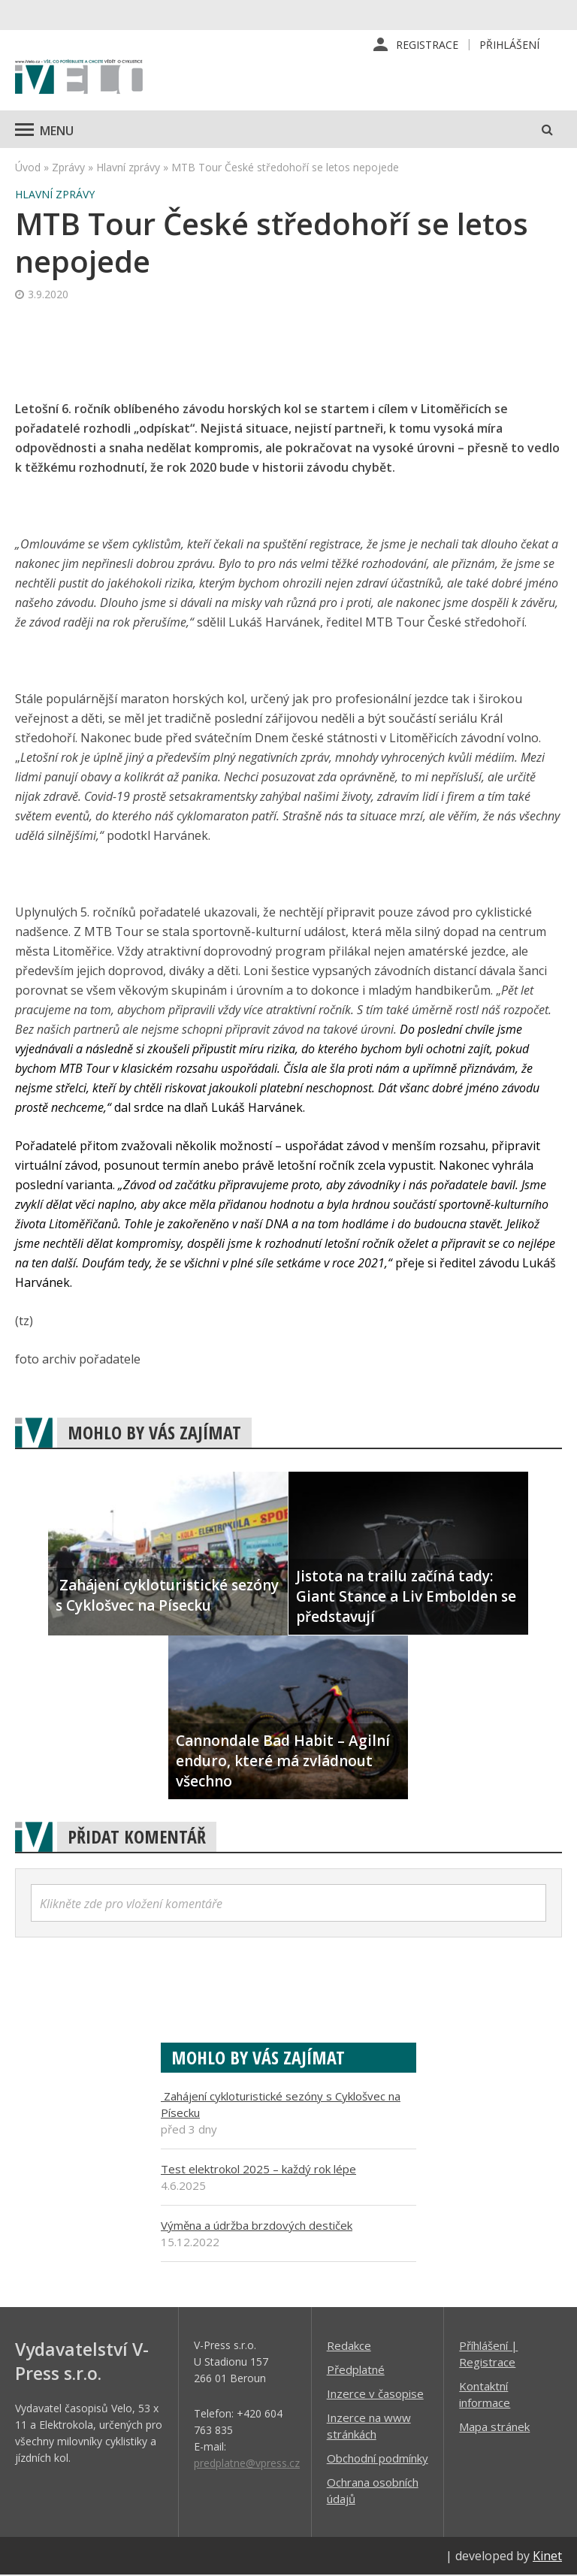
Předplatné (356, 2370)
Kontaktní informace (484, 2395)
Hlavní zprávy (128, 168)
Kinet (547, 2556)
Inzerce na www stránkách (369, 2426)
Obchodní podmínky (377, 2458)
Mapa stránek (494, 2427)
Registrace (427, 45)
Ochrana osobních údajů (372, 2491)
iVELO (79, 79)
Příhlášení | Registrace (488, 2354)
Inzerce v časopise (375, 2394)
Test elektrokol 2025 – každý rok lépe (258, 2169)
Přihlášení (509, 45)
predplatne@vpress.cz (247, 2464)
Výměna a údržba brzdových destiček (256, 2225)
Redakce (349, 2346)
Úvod (28, 168)
